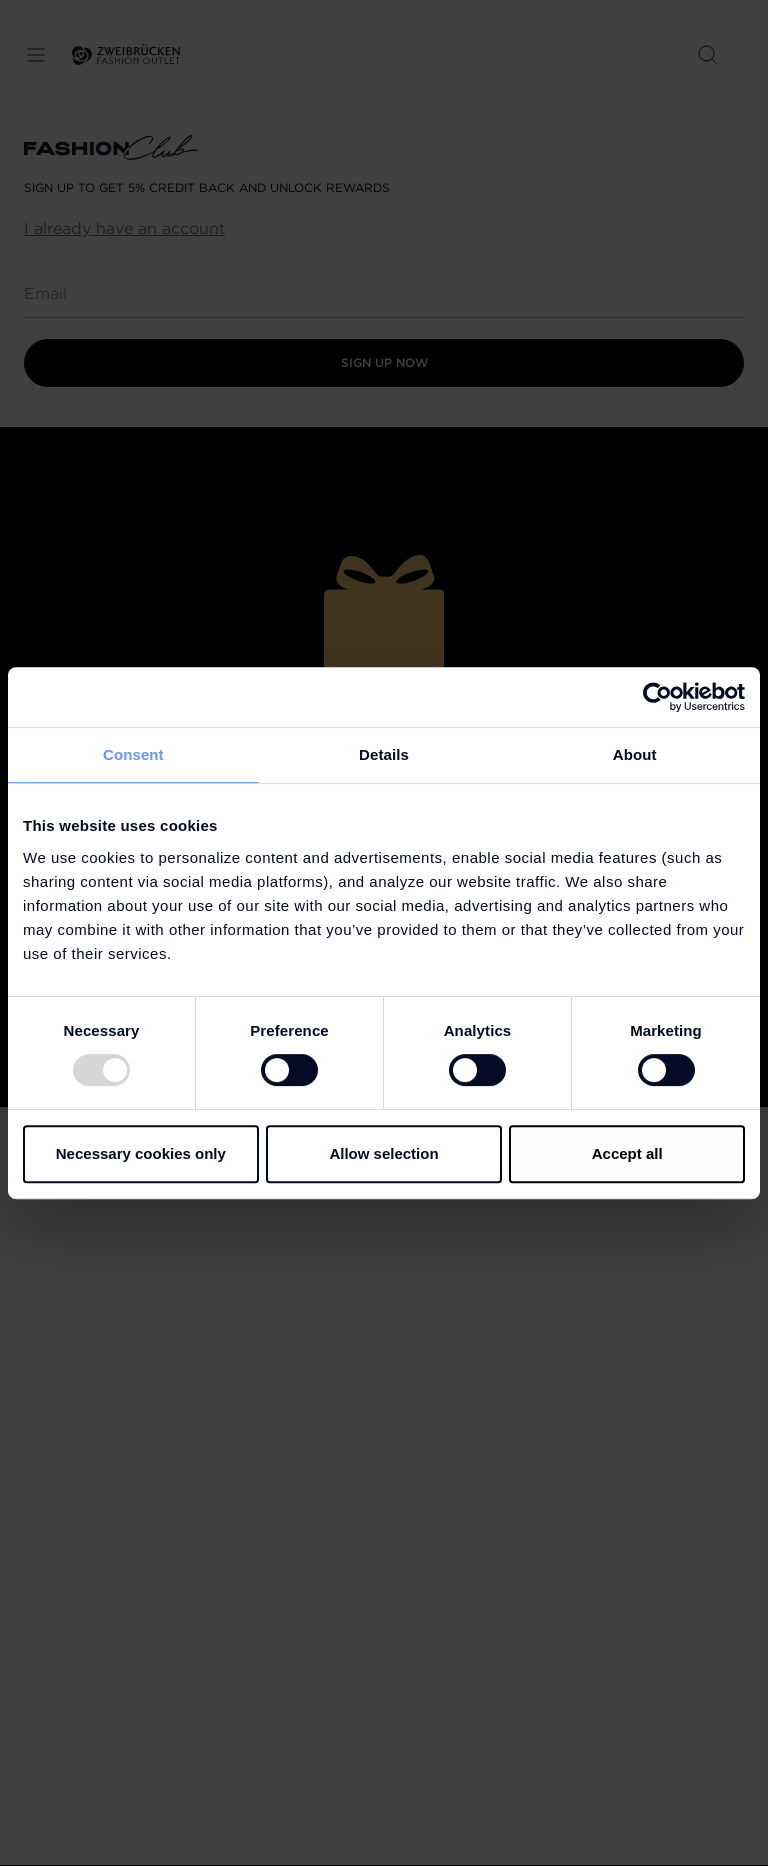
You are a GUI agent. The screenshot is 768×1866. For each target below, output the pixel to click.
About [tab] (635, 754)
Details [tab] (384, 754)
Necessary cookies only (141, 1153)
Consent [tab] (133, 754)
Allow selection (383, 1153)
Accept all (627, 1153)
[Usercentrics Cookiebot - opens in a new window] (657, 697)
